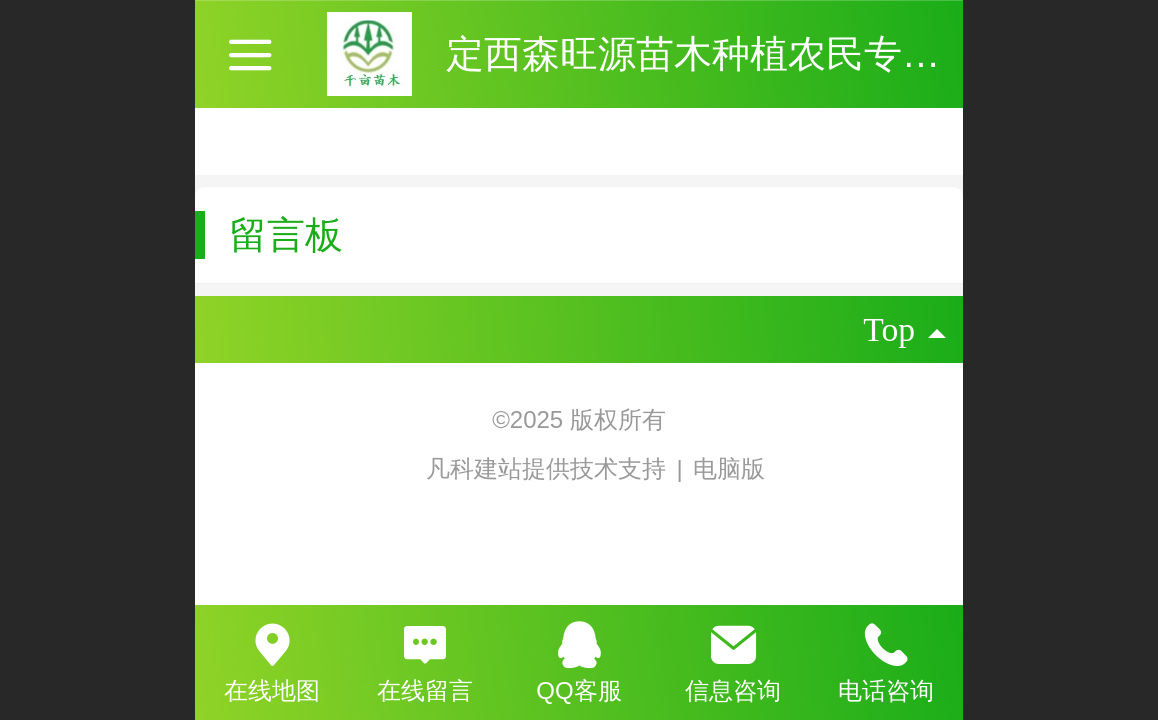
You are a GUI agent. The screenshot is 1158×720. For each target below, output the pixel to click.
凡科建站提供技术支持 (533, 468)
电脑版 (729, 468)
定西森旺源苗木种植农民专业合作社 (750, 53)
